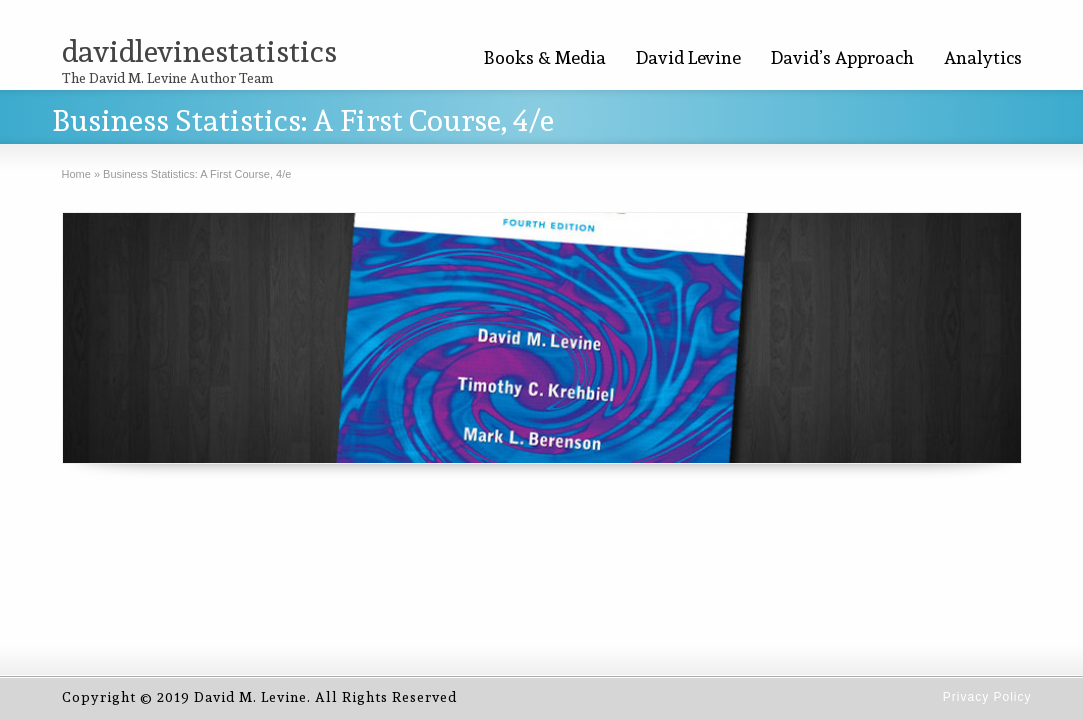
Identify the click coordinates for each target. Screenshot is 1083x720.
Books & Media (545, 57)
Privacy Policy (987, 697)
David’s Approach (842, 57)
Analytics (983, 57)
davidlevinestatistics (199, 51)
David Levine (688, 57)
